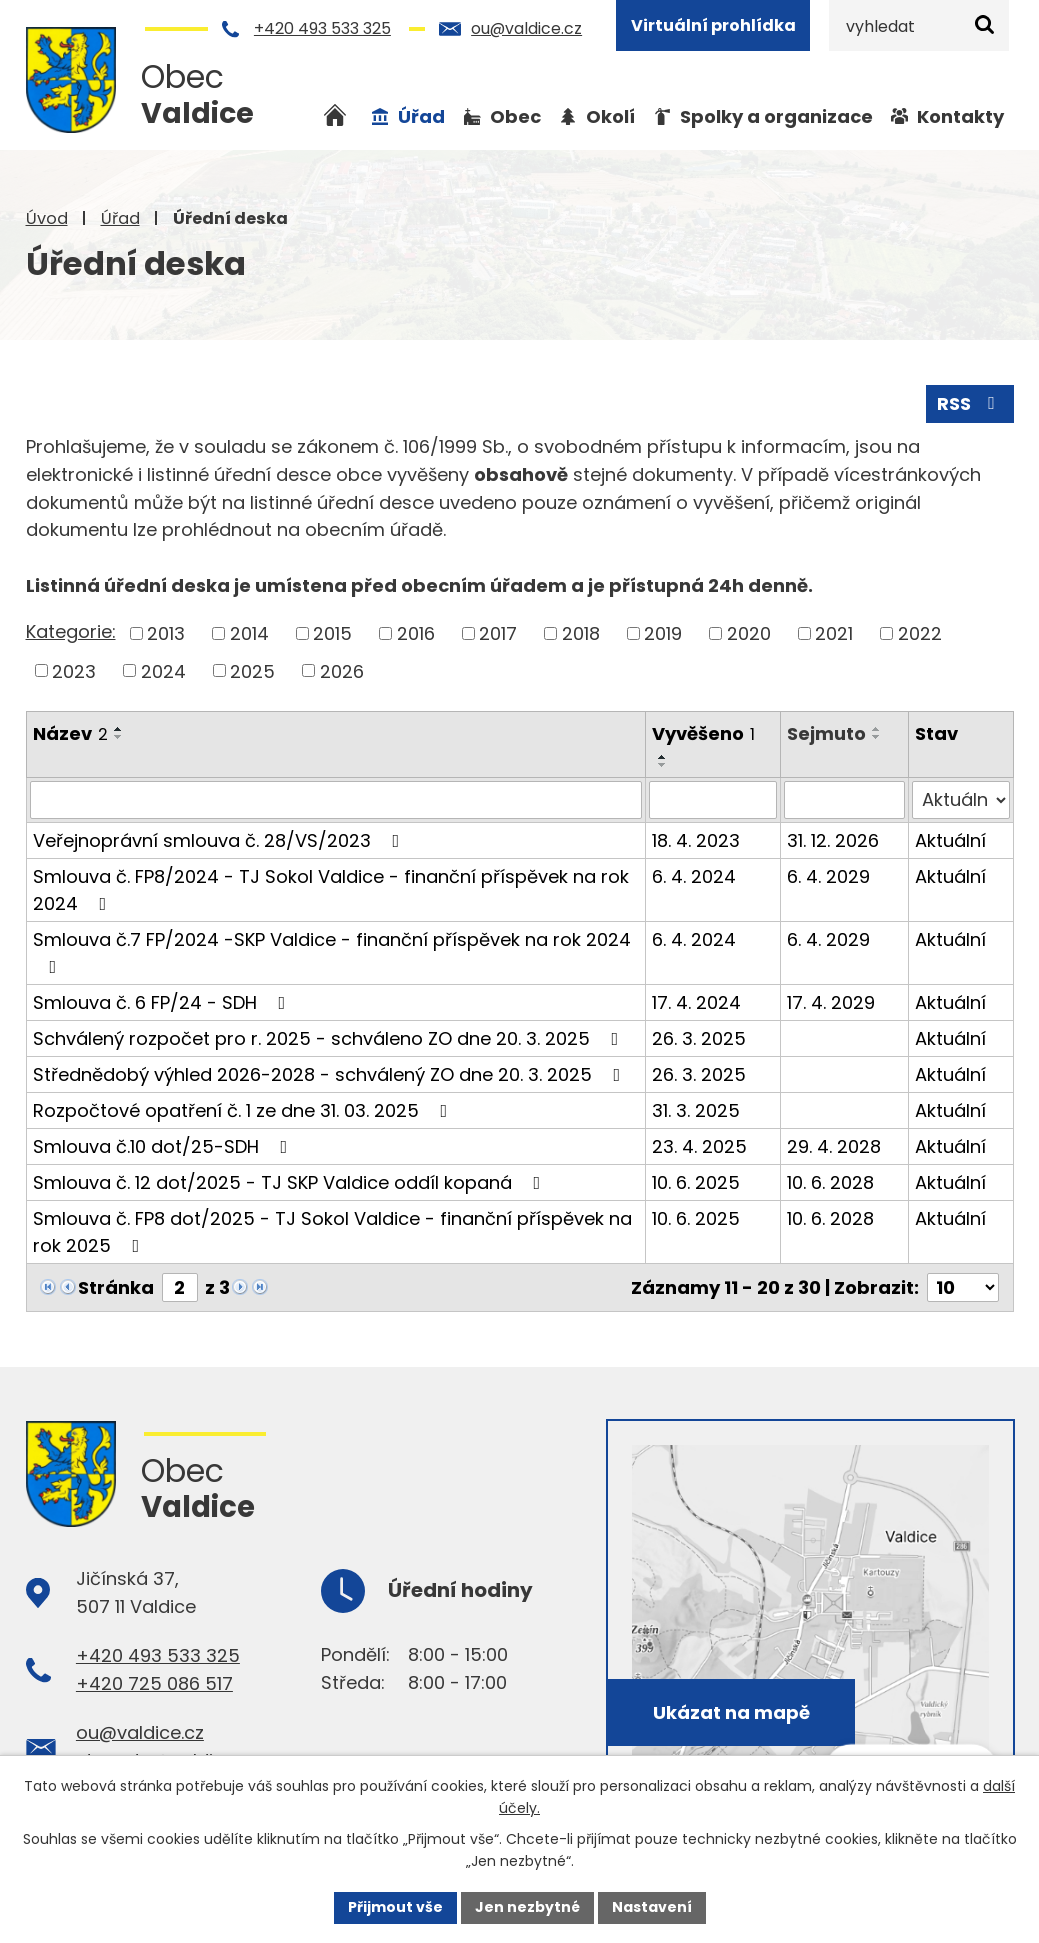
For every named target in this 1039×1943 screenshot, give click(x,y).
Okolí (610, 116)
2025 (252, 670)
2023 (74, 670)
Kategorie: (71, 631)
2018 (581, 633)
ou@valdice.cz (526, 28)
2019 (663, 633)
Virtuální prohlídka (713, 25)
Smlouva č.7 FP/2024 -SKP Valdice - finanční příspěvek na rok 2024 (332, 951)
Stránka (116, 1287)
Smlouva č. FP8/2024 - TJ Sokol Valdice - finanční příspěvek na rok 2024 (331, 890)
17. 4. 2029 (832, 1002)
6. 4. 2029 (829, 876)
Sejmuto (827, 733)
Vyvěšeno (703, 733)
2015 (332, 633)
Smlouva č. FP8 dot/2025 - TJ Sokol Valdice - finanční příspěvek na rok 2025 (332, 1232)
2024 (163, 670)
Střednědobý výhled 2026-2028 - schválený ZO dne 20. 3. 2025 (331, 1074)
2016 (416, 633)
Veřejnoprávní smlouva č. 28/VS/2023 (220, 840)
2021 (834, 633)
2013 (166, 633)
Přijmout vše (395, 1907)
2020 (749, 633)
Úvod (47, 218)
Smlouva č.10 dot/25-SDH (164, 1146)
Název (70, 733)
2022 (920, 633)
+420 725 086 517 (154, 1682)
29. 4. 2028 (835, 1146)
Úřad (120, 218)
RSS (970, 403)
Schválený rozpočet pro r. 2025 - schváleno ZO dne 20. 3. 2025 (330, 1038)
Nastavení (652, 1907)
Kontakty (960, 116)
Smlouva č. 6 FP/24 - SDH (163, 1002)
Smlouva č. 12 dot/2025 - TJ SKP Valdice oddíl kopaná (291, 1182)
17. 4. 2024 (696, 1002)
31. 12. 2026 (834, 840)
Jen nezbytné (527, 1907)
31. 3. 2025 (696, 1110)
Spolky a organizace (776, 116)
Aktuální (950, 840)
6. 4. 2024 (694, 876)
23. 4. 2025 (699, 1146)
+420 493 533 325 (322, 28)
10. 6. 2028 (831, 1182)
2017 (498, 633)
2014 (249, 633)
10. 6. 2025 (696, 1182)
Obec (515, 116)
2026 (342, 670)
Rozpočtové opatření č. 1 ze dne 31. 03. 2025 (244, 1110)
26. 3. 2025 (699, 1038)
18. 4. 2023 (696, 840)
